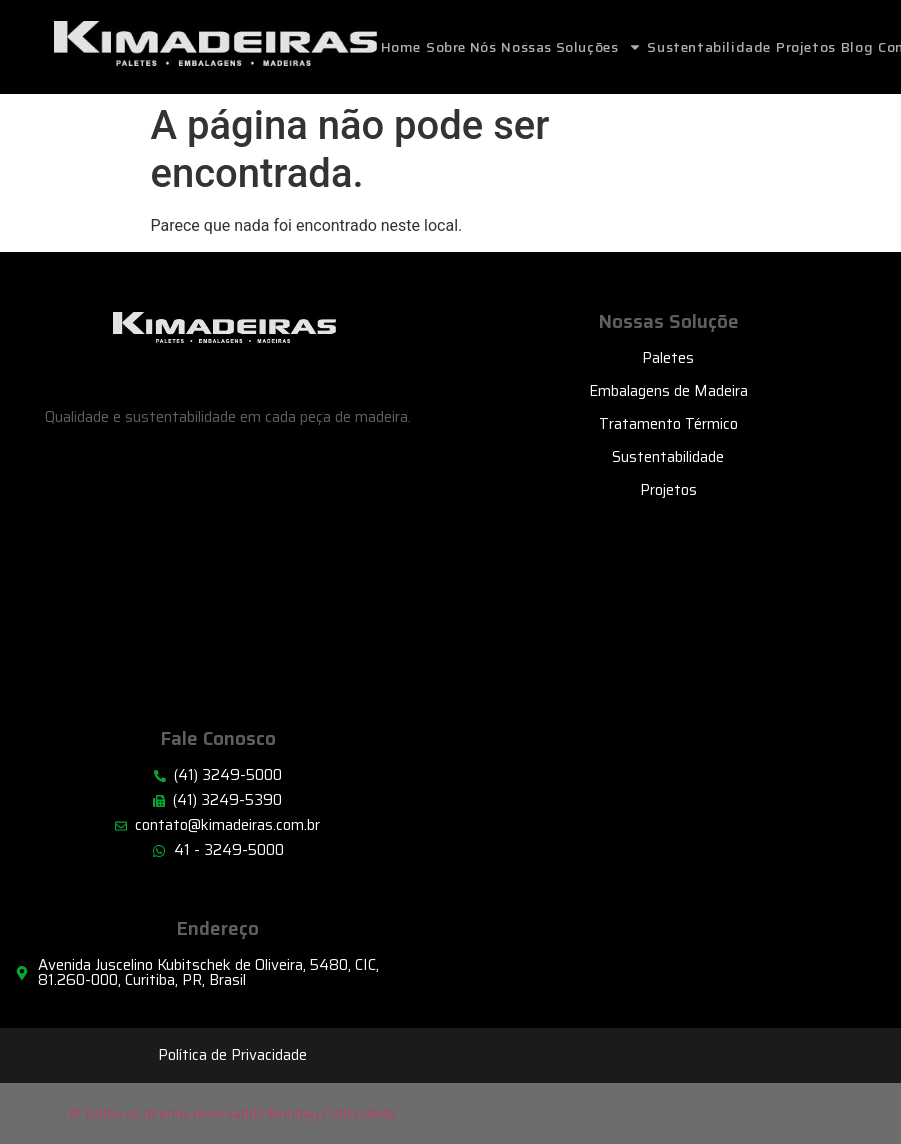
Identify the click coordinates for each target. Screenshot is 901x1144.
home (401, 47)
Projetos (806, 47)
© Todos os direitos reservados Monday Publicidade (232, 1113)
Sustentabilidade (709, 47)
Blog (857, 47)
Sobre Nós (461, 47)
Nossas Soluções (571, 47)
